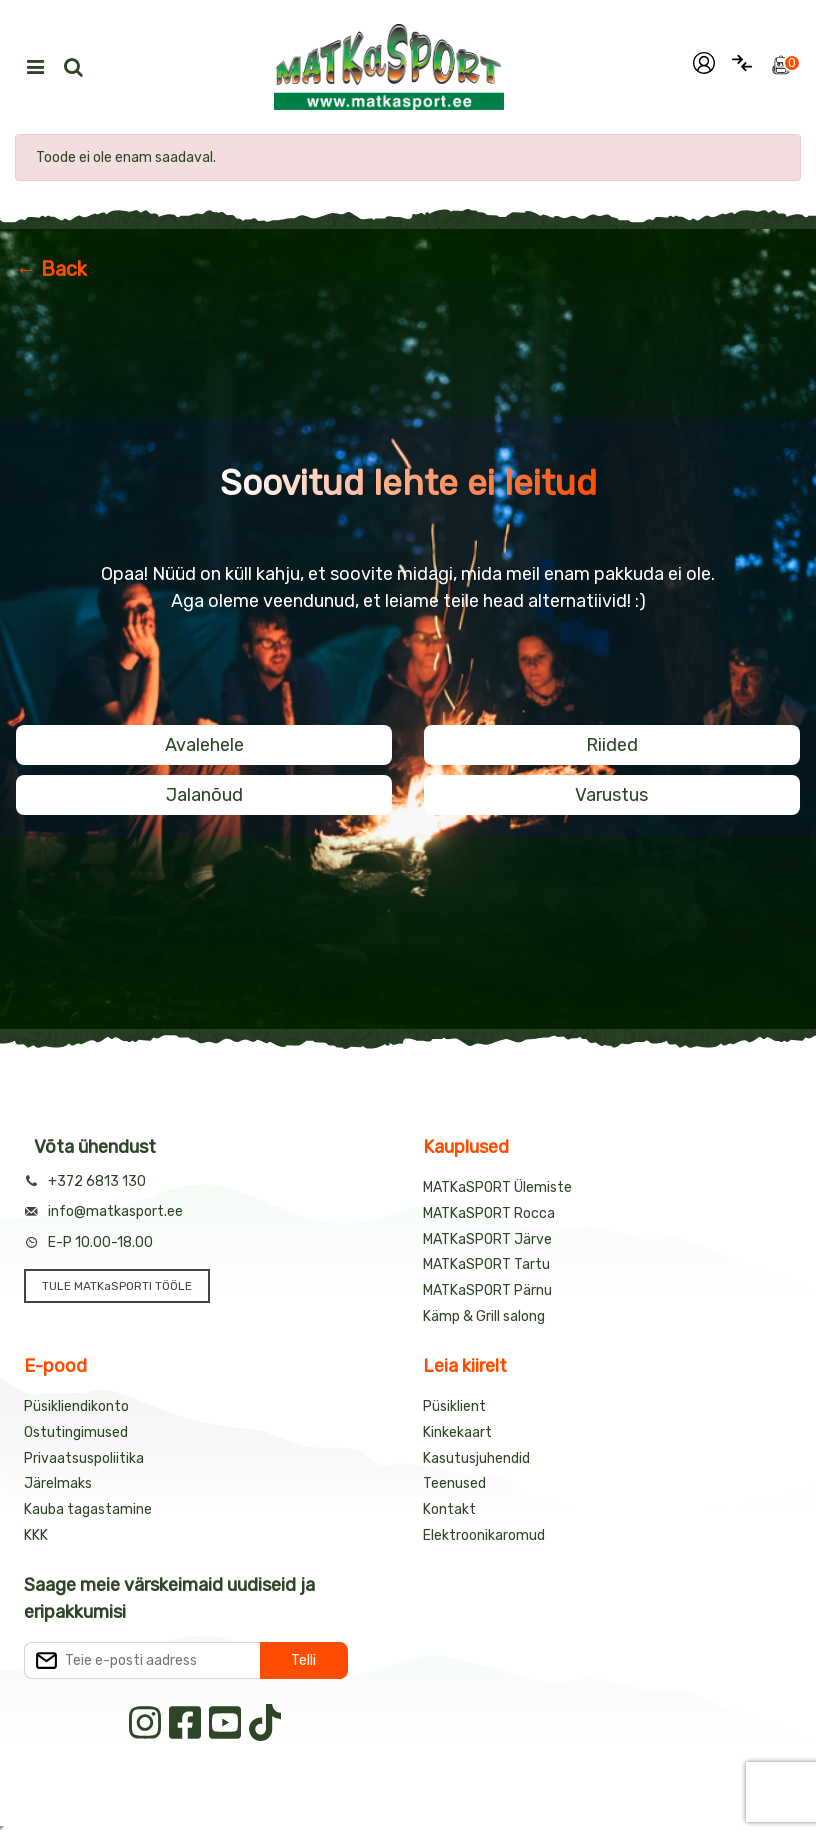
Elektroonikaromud (484, 1535)
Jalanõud (204, 795)
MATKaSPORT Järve (487, 1239)
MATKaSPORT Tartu (486, 1264)
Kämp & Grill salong (484, 1316)
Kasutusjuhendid (476, 1458)
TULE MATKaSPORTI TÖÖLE (117, 1286)
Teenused (454, 1483)
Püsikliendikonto (76, 1406)
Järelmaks (58, 1483)
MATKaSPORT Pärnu (487, 1290)
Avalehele (204, 745)
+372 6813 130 (97, 1181)
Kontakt (449, 1509)
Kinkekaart (457, 1432)
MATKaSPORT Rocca (489, 1213)
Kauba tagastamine (88, 1509)
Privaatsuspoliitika (84, 1458)
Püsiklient (454, 1406)
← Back (51, 269)
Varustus (611, 795)
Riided (612, 745)
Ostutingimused (76, 1432)
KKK (36, 1535)
